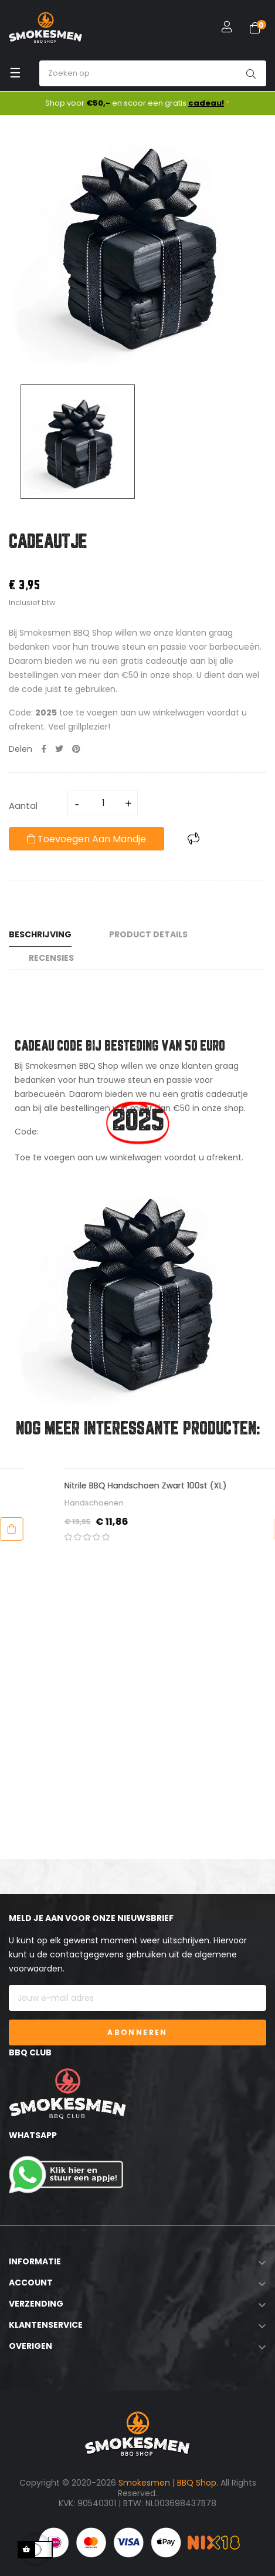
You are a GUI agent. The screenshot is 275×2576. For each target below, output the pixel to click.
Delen (43, 749)
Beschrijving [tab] (40, 934)
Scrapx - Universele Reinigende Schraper (103, 1485)
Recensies (51, 958)
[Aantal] (103, 803)
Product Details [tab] (148, 934)
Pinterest (76, 749)
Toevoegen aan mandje (86, 839)
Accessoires (44, 1502)
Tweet (59, 749)
